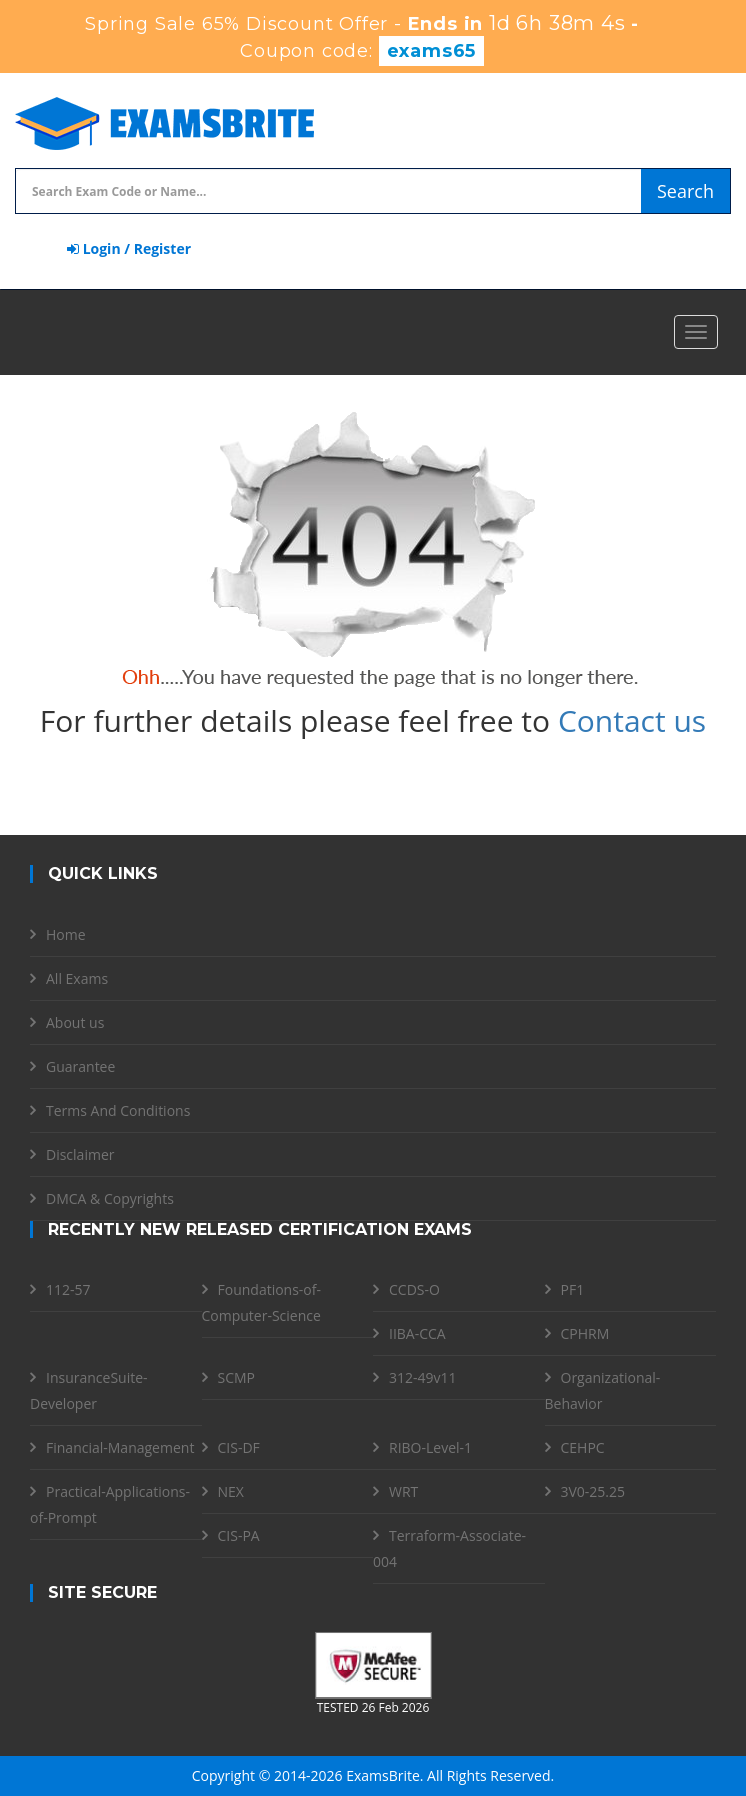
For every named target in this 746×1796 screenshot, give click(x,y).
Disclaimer (80, 1154)
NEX (231, 1491)
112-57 (68, 1289)
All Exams (77, 978)
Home (66, 934)
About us (75, 1022)
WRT (403, 1491)
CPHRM (585, 1333)
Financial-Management (120, 1447)
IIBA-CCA (417, 1333)
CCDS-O (414, 1289)
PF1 (573, 1289)
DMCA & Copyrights (110, 1198)
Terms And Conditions (118, 1110)
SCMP (237, 1377)
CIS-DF (239, 1447)
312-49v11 (423, 1377)
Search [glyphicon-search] (685, 191)
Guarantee (80, 1066)
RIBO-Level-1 (430, 1447)
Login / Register (129, 248)
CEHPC (583, 1447)
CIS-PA (239, 1535)
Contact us (632, 720)
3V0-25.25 (593, 1491)
